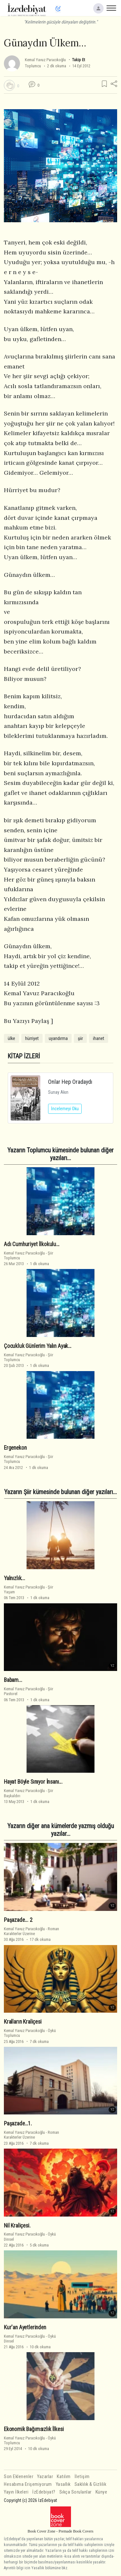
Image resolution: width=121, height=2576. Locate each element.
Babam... (13, 1680)
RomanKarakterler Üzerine (31, 1931)
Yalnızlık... (14, 1578)
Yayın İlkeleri (16, 2492)
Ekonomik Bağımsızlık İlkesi (34, 2429)
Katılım (64, 2476)
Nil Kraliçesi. (17, 2225)
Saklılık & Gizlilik (90, 2484)
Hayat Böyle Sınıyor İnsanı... (33, 1782)
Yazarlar (45, 2476)
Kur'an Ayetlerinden (25, 2327)
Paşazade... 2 (18, 1920)
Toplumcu (33, 65)
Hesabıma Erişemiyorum (28, 2484)
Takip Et (78, 59)
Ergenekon (15, 1448)
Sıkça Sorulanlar (75, 2492)
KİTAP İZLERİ (24, 1056)
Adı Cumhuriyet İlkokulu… (31, 1244)
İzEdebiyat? (43, 2492)
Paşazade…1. (18, 2123)
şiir (80, 1038)
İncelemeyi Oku (65, 1108)
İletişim (82, 2476)
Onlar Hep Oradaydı (70, 1081)
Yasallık (63, 2484)
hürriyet (32, 1038)
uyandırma (58, 1038)
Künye (101, 2492)
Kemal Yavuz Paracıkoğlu (45, 59)
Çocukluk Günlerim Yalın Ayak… (37, 1346)
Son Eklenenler (18, 2476)
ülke (11, 1038)
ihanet (98, 1038)
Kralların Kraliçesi (23, 2021)
